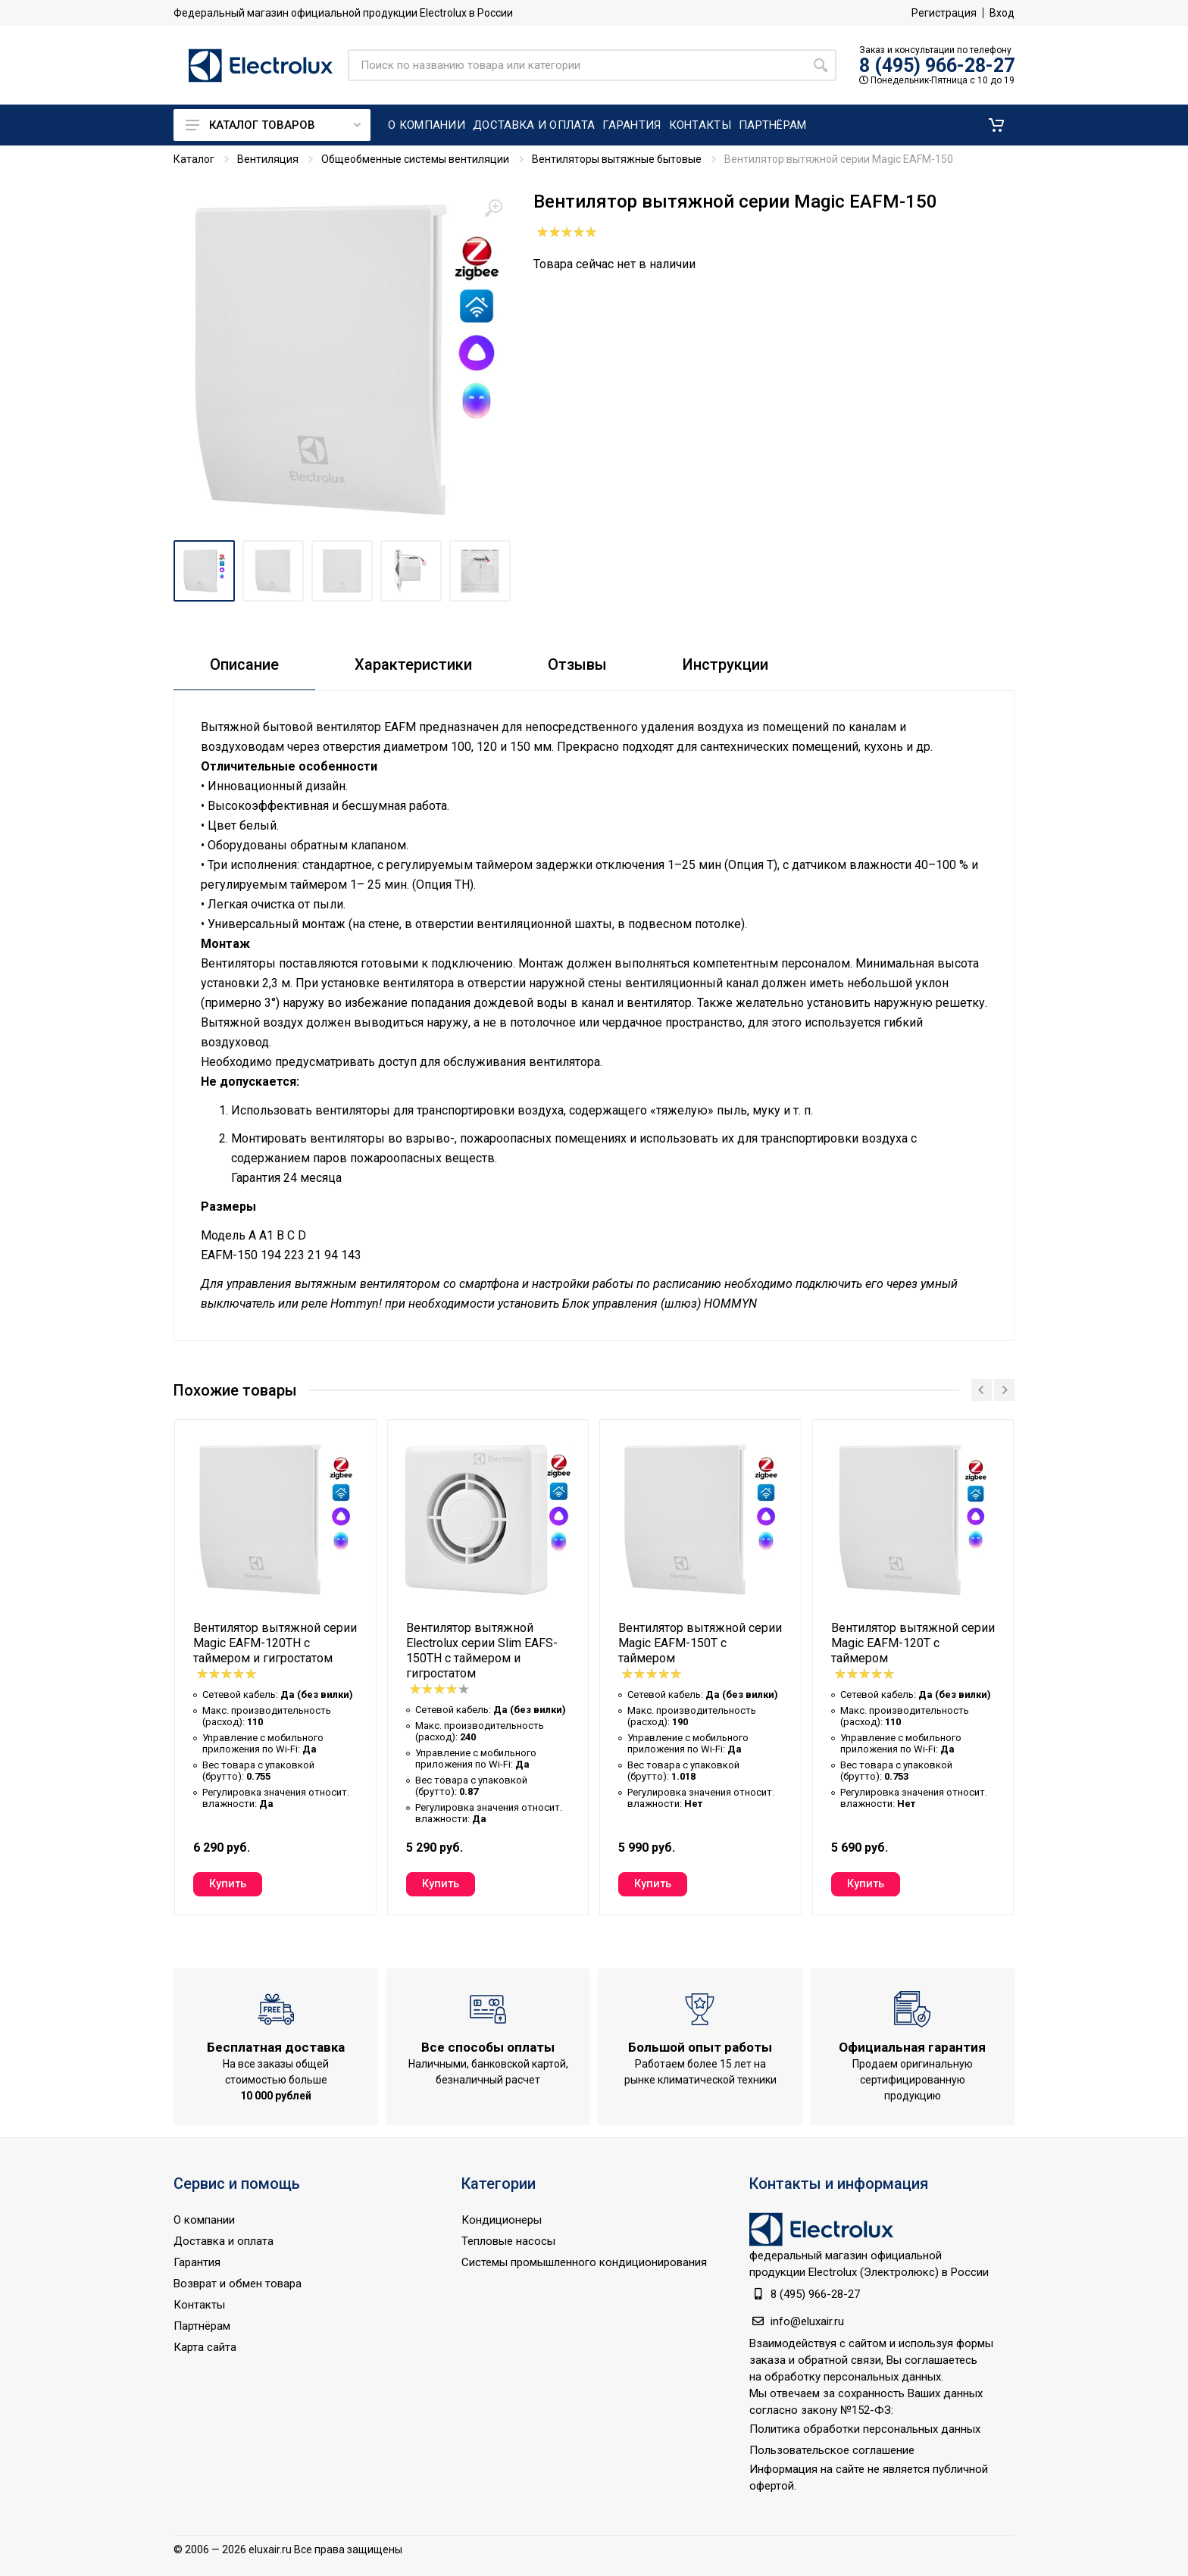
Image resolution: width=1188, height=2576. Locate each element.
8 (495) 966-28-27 (936, 66)
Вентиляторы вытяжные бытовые (617, 159)
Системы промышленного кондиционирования (584, 2262)
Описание (244, 664)
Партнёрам (202, 2326)
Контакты (199, 2305)
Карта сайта (205, 2347)
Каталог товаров (273, 125)
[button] (996, 125)
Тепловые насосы (508, 2241)
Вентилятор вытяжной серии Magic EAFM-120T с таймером (913, 1643)
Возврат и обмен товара (238, 2283)
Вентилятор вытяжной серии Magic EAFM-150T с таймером (700, 1643)
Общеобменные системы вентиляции (415, 159)
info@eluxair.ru (807, 2321)
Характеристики (413, 664)
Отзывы (577, 664)
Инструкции (725, 664)
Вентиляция (268, 159)
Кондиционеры (501, 2220)
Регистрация (944, 13)
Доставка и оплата (224, 2241)
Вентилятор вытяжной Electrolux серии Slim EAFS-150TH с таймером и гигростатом (482, 1650)
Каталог (194, 159)
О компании (204, 2220)
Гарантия (197, 2262)
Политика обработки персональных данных (864, 2429)
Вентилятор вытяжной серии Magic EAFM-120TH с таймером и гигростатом (275, 1643)
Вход (1001, 13)
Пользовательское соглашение (831, 2450)
